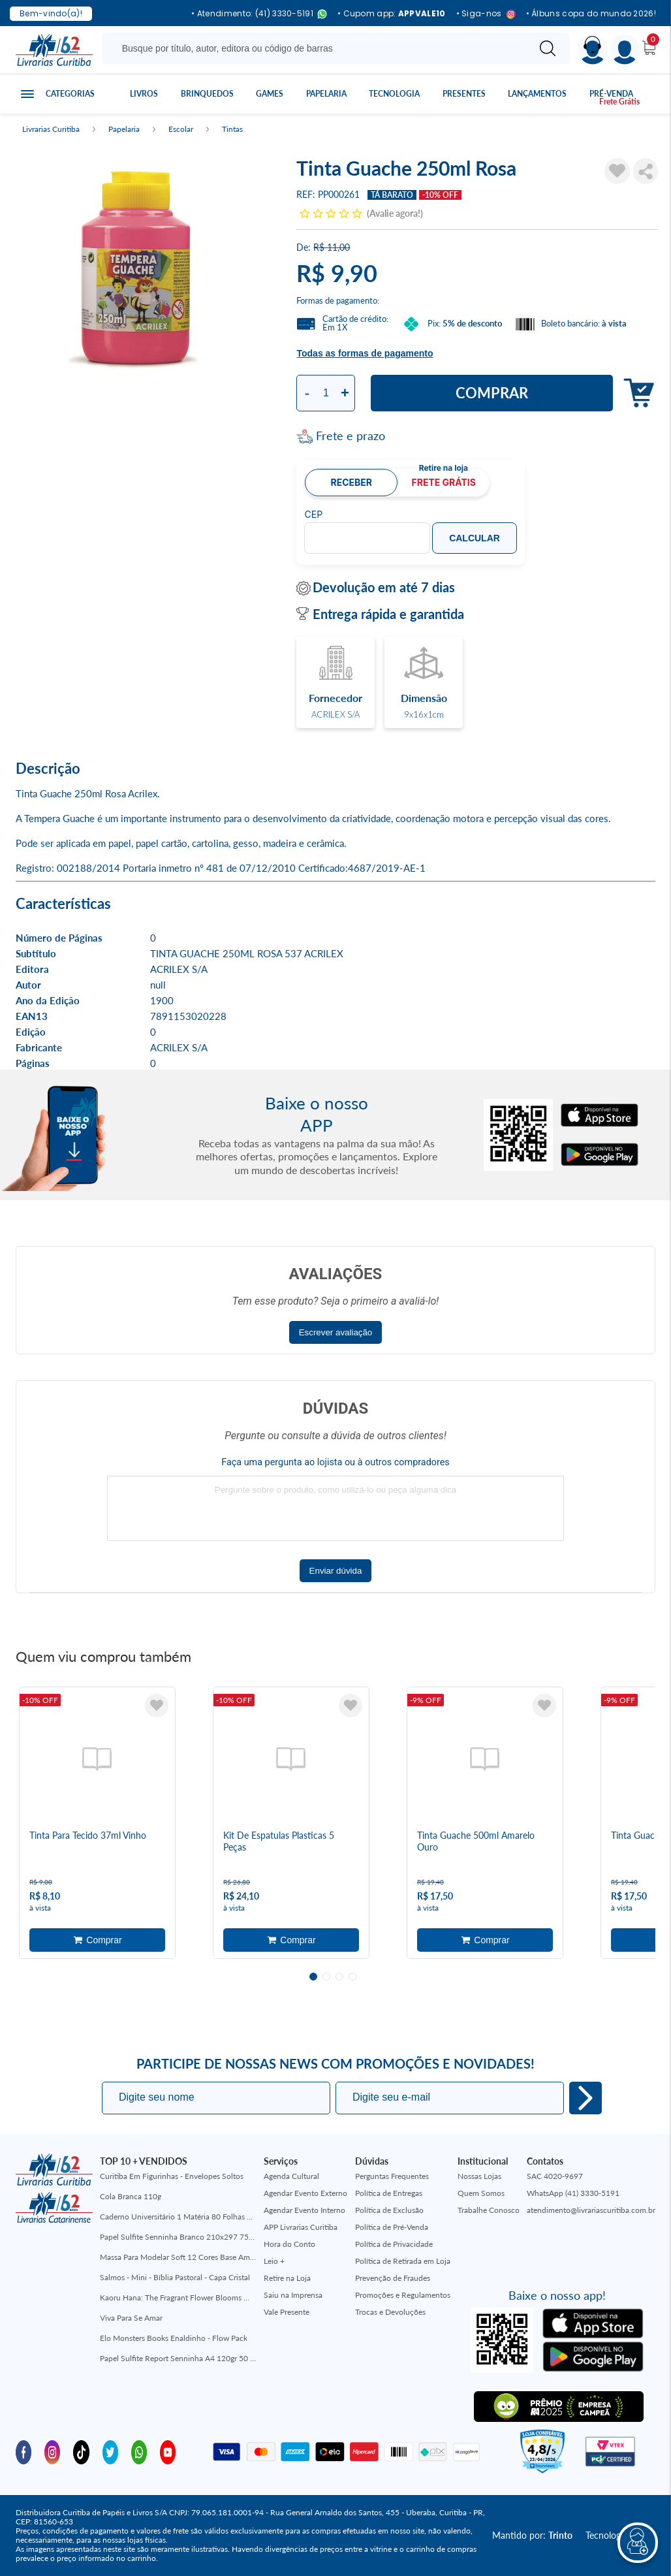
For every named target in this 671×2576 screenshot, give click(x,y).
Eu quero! (585, 2098)
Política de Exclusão (389, 2210)
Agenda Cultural (291, 2176)
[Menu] (625, 50)
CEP (313, 514)
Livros (144, 94)
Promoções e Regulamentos (402, 2295)
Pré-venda (611, 94)
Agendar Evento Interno (304, 2210)
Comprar (492, 393)
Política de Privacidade (394, 2244)
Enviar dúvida (335, 1571)
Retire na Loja (287, 2278)
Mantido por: (532, 2535)
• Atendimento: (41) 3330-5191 (259, 14)
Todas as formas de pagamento (364, 353)
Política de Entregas (388, 2193)
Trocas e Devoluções (390, 2312)
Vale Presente (286, 2312)
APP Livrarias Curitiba (300, 2227)
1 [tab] (313, 1976)
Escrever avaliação (336, 1332)
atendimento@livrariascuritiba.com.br (591, 2210)
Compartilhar (645, 171)
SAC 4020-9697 (555, 2176)
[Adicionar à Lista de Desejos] (616, 171)
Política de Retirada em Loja (402, 2261)
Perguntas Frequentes (392, 2176)
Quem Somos (481, 2193)
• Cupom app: (391, 14)
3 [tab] (339, 1976)
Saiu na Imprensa (293, 2295)
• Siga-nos (486, 14)
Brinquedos (207, 94)
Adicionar (635, 393)
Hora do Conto (289, 2244)
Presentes (464, 94)
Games (269, 94)
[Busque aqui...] (317, 48)
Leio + (274, 2261)
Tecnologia (394, 94)
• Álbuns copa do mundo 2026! (591, 14)
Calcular (474, 538)
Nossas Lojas (479, 2176)
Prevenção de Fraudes (392, 2278)
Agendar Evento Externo (305, 2193)
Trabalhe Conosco (489, 2210)
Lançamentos (537, 94)
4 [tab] (352, 1976)
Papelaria (326, 94)
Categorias (70, 94)
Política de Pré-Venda (391, 2227)
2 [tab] (326, 1976)
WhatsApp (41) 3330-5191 (573, 2193)
